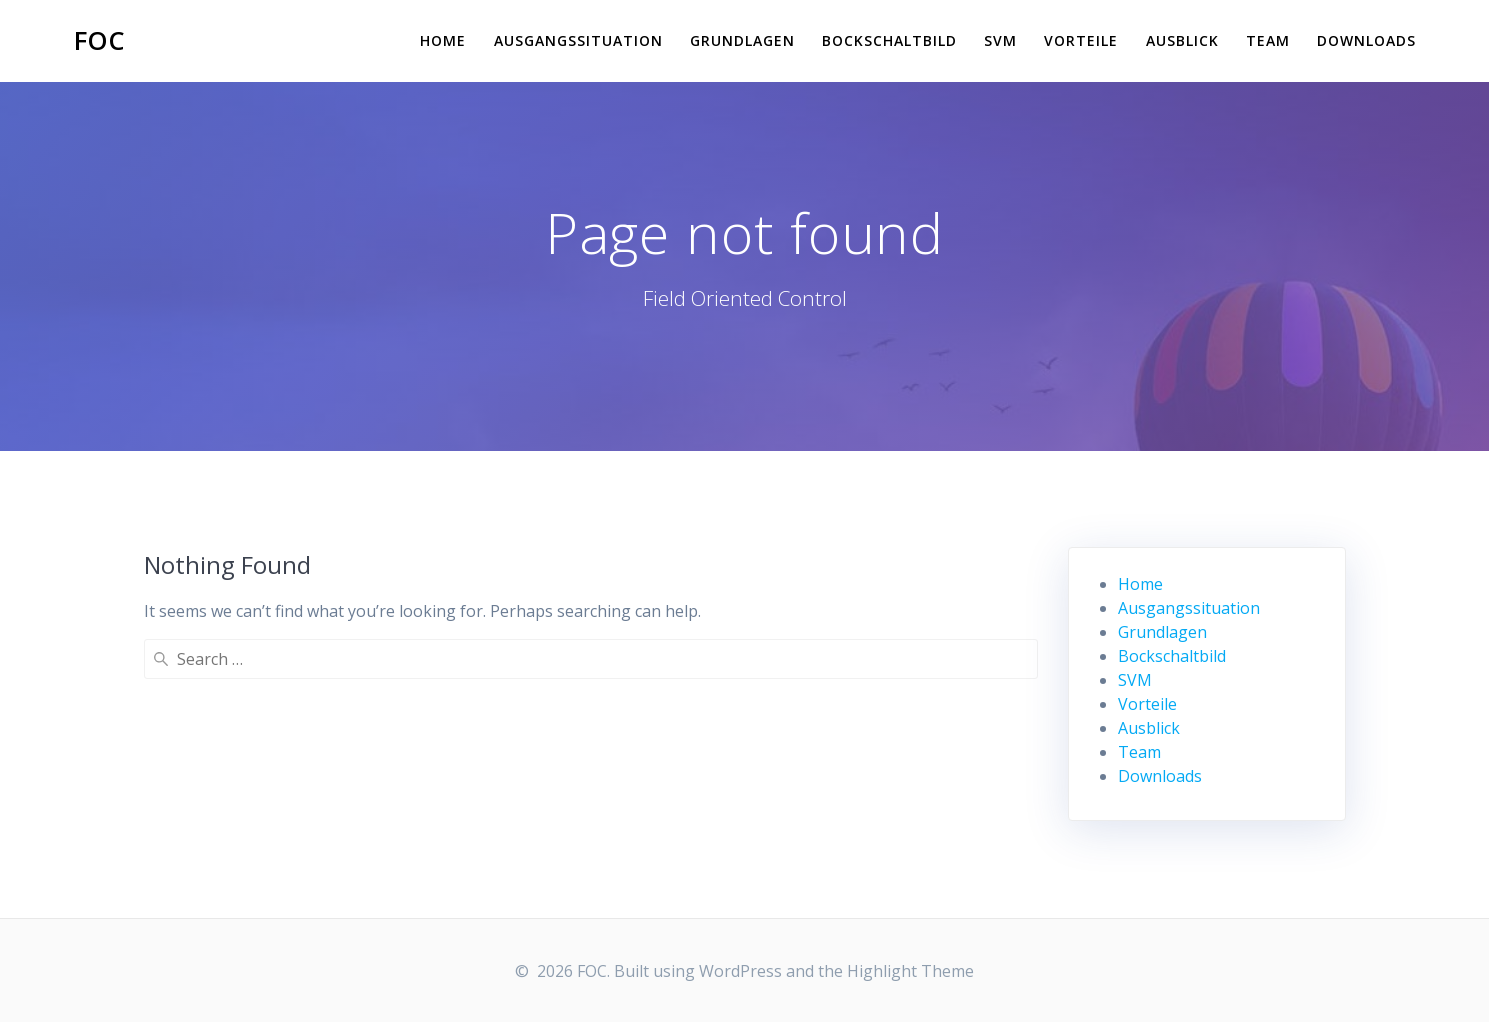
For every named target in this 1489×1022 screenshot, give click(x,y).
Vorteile (1081, 40)
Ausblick (1182, 40)
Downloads (1366, 40)
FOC (99, 41)
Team (1268, 40)
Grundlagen (742, 40)
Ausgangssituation (578, 40)
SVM (1000, 40)
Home (443, 40)
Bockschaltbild (889, 40)
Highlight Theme (910, 971)
